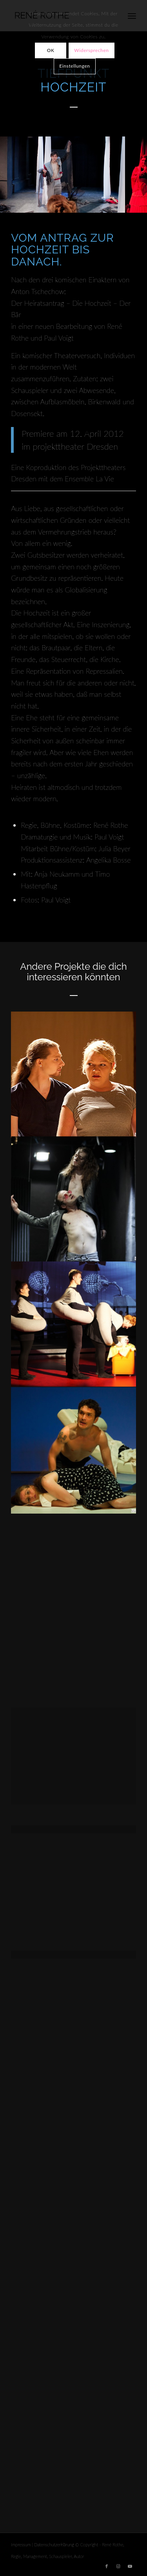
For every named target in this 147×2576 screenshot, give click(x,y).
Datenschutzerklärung (54, 2544)
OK (50, 50)
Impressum (21, 2544)
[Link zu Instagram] (118, 2566)
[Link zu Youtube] (130, 2566)
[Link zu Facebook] (107, 2566)
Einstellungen (74, 66)
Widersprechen (91, 50)
